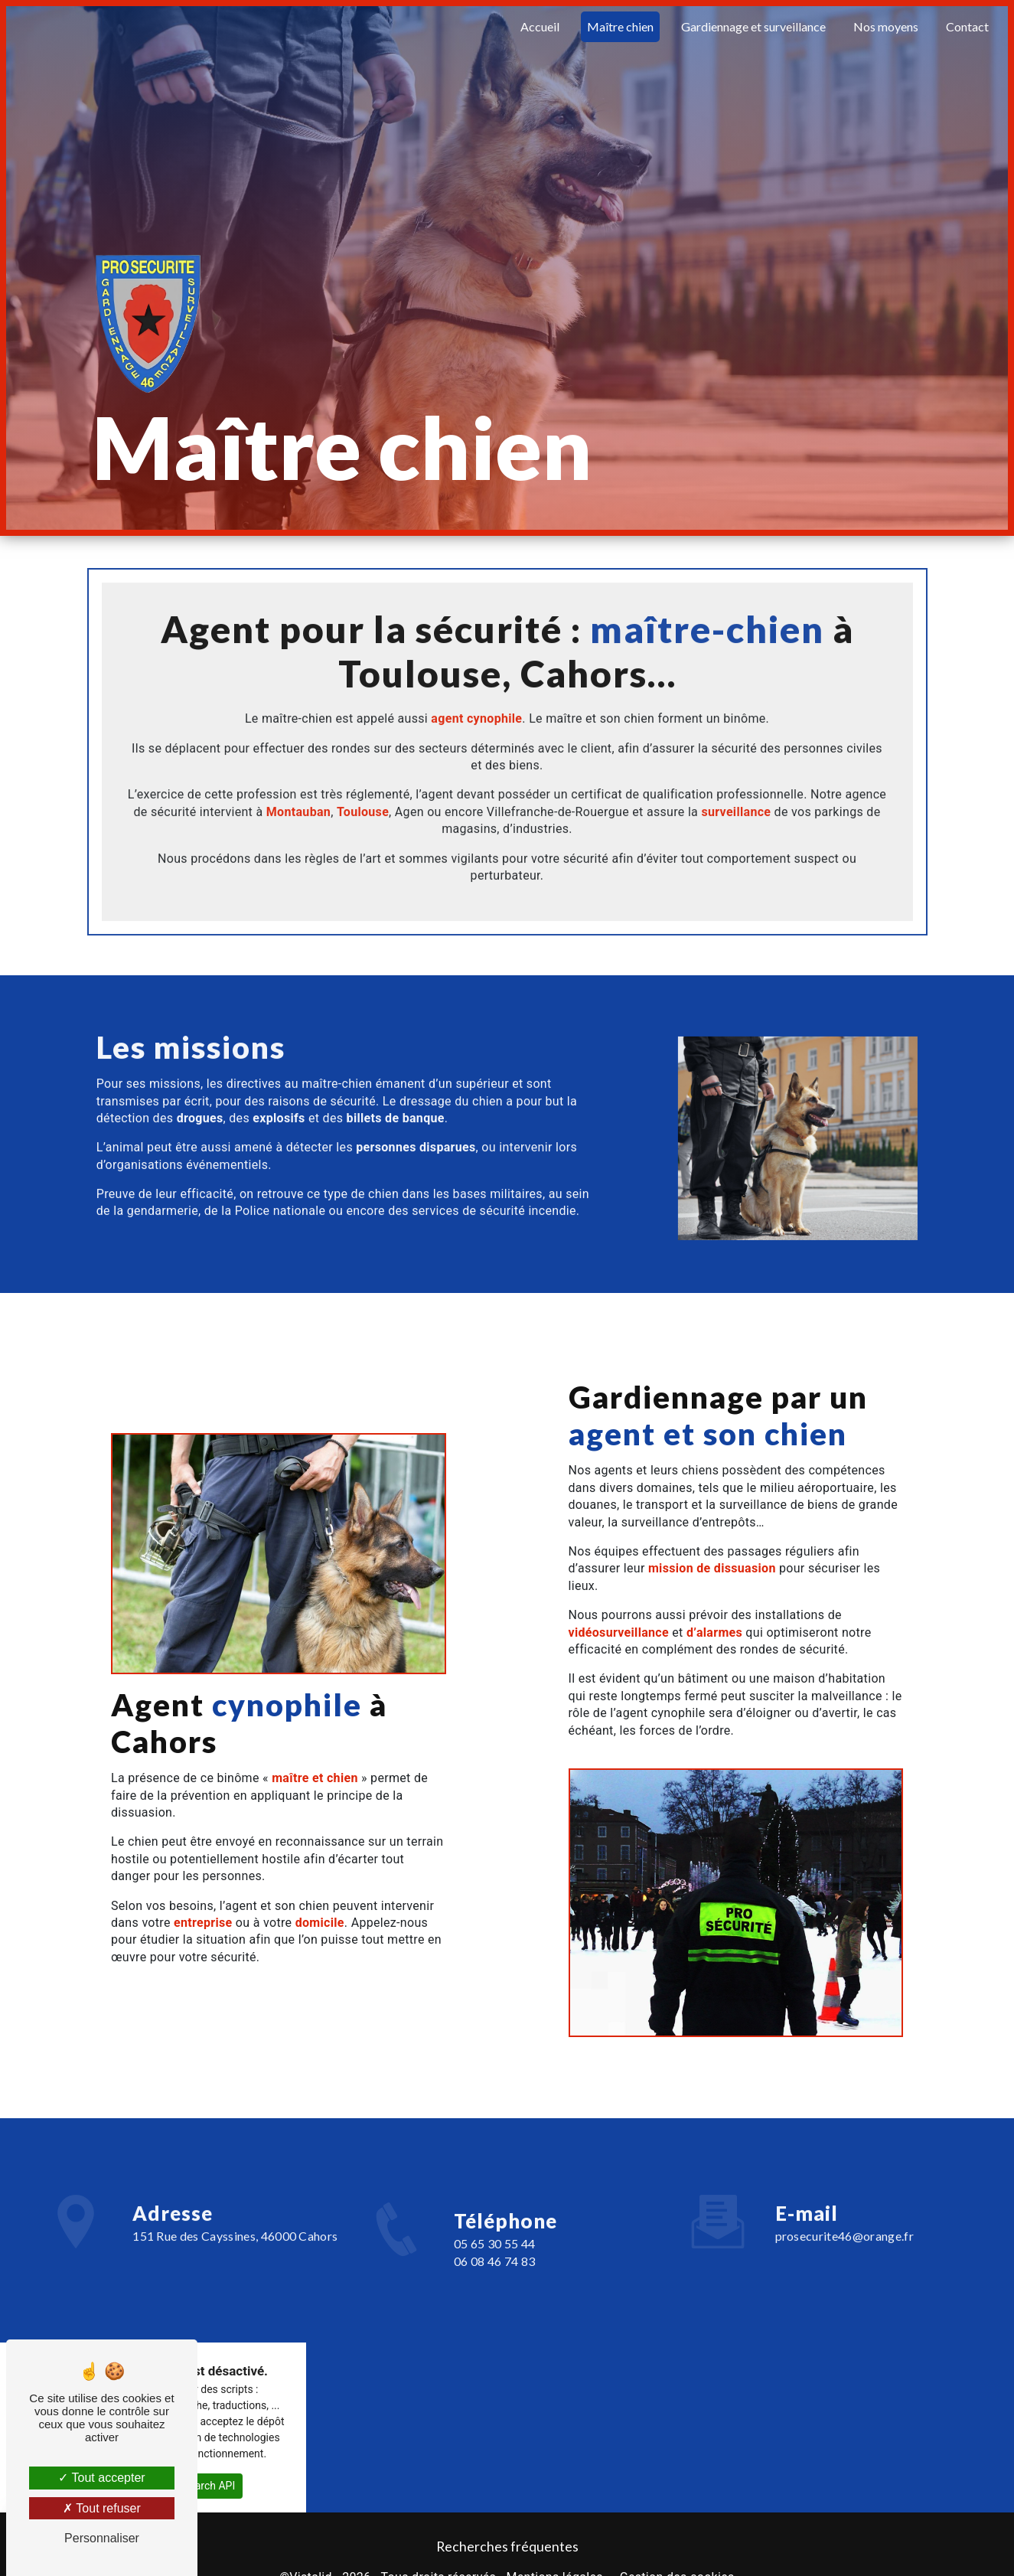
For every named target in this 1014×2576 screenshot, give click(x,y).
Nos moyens (885, 26)
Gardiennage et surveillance (752, 26)
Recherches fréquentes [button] (507, 2546)
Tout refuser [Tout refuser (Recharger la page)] (102, 2508)
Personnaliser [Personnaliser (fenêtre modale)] (101, 2538)
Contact (966, 26)
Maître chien (619, 26)
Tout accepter (101, 2477)
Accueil (539, 26)
